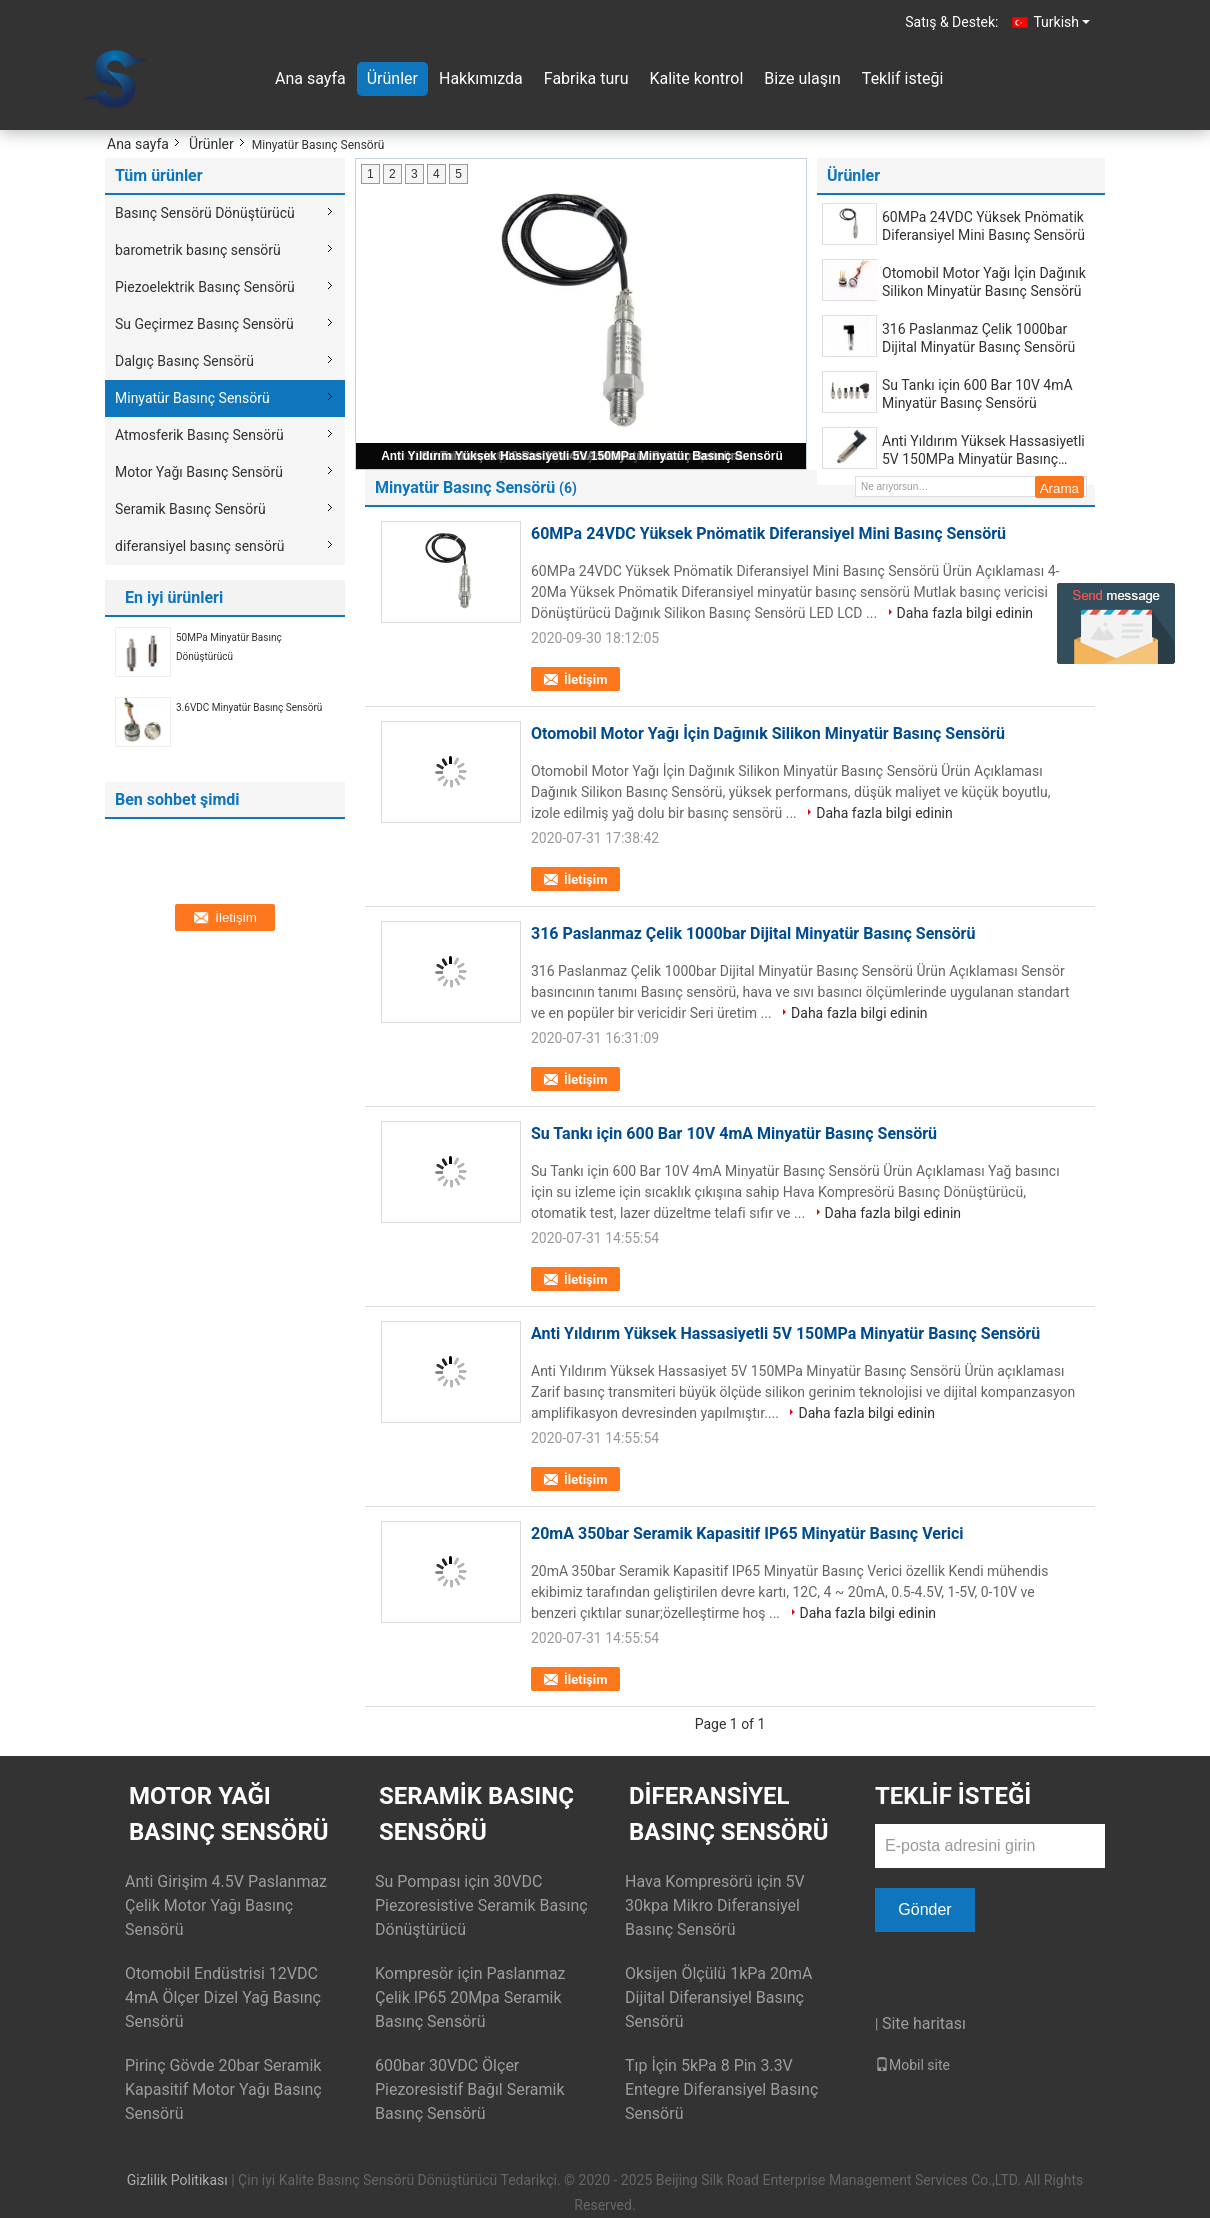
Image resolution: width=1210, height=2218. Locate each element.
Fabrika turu (586, 78)
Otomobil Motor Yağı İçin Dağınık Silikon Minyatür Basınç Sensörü (984, 282)
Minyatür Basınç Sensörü (192, 398)
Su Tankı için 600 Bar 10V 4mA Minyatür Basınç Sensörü (977, 394)
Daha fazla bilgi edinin (965, 613)
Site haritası (924, 2023)
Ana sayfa (310, 78)
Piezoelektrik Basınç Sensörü (205, 287)
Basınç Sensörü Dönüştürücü (205, 213)
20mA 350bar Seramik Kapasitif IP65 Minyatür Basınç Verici (747, 1533)
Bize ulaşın (802, 78)
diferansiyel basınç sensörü (199, 546)
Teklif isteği (902, 78)
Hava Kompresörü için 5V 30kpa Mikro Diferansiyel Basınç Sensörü (715, 1905)
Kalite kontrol (696, 78)
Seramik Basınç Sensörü (190, 509)
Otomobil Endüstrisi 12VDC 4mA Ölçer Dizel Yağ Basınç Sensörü (223, 1997)
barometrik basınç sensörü (198, 250)
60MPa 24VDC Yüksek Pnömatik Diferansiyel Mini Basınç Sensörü (983, 226)
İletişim (585, 679)
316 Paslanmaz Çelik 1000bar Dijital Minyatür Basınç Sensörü (978, 338)
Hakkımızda (481, 78)
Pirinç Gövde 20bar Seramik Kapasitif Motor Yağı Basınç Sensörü (223, 2089)
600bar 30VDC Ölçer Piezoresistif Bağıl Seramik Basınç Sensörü (470, 2089)
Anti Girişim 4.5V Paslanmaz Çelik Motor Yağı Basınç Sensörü (226, 1905)
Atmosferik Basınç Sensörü (199, 435)
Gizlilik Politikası (177, 2180)
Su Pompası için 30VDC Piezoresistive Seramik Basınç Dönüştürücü (481, 1905)
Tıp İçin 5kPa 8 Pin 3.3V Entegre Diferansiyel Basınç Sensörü (721, 2089)
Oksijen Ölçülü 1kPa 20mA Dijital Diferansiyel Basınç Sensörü (718, 1997)
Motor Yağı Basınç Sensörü (199, 472)
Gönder (924, 1909)
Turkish (1061, 22)
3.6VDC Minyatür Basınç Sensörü (249, 707)
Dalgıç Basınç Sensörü (184, 361)
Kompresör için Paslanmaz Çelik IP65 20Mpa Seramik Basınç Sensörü (470, 1997)
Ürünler (392, 78)
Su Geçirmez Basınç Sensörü (204, 324)
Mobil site (912, 2065)
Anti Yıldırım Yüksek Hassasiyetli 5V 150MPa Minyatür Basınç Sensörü (582, 456)
